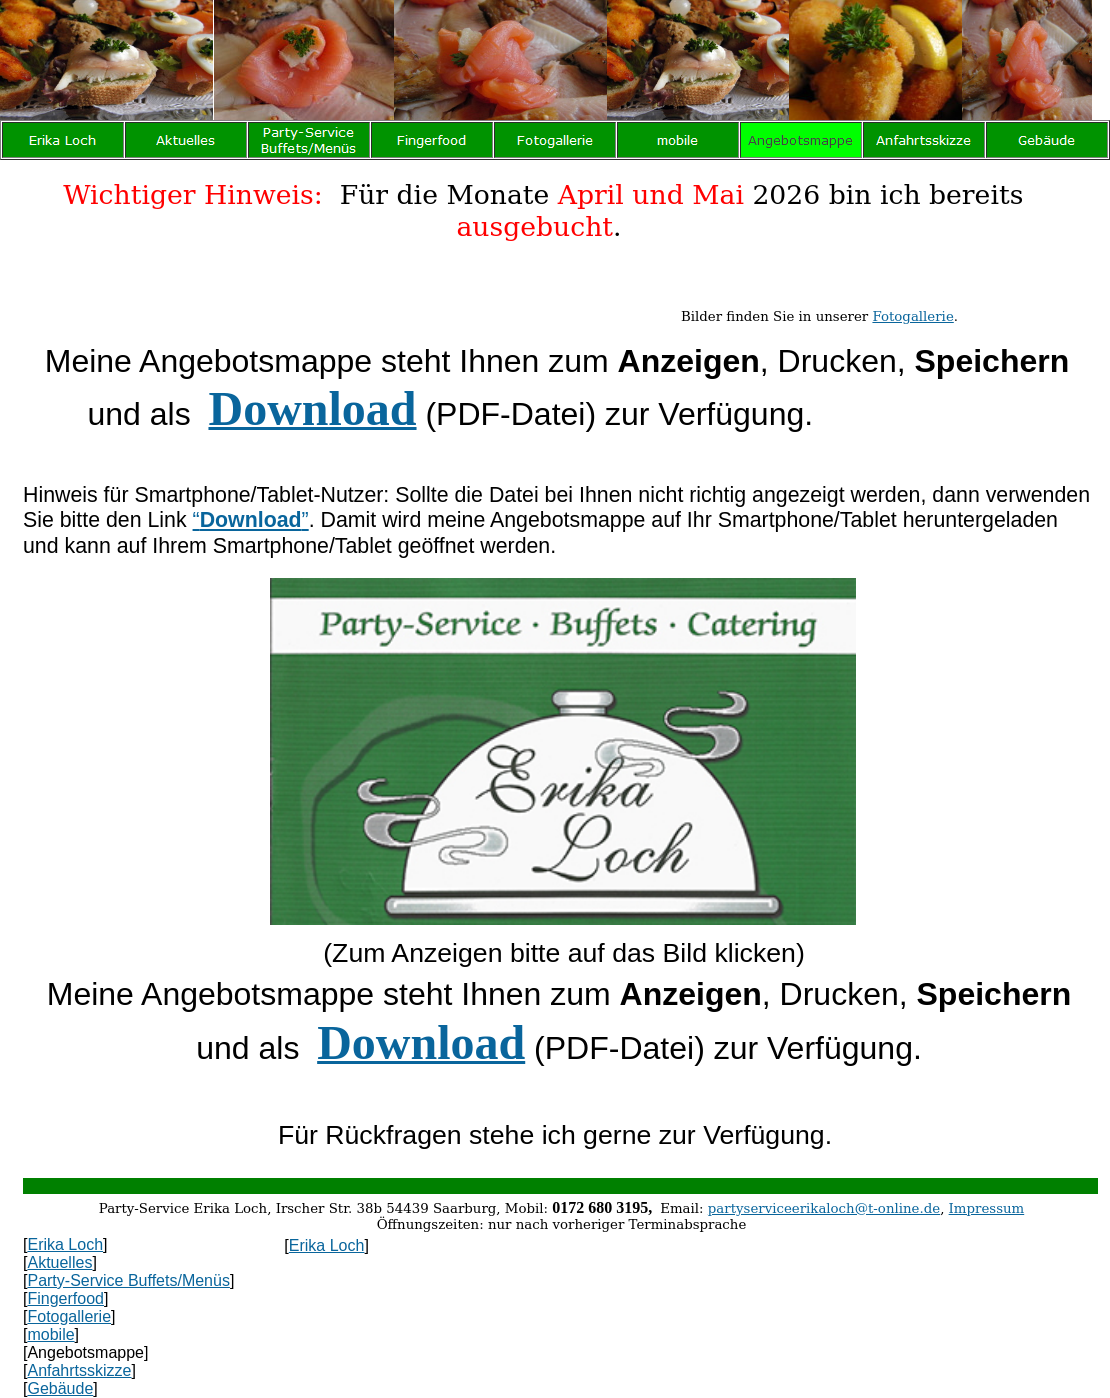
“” (251, 520)
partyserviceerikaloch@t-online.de (824, 1208)
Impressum (987, 1208)
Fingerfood (65, 1298)
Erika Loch (65, 1244)
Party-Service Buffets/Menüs (128, 1280)
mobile (50, 1334)
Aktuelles (59, 1262)
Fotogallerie (912, 316)
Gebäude (60, 1388)
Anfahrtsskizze (79, 1370)
